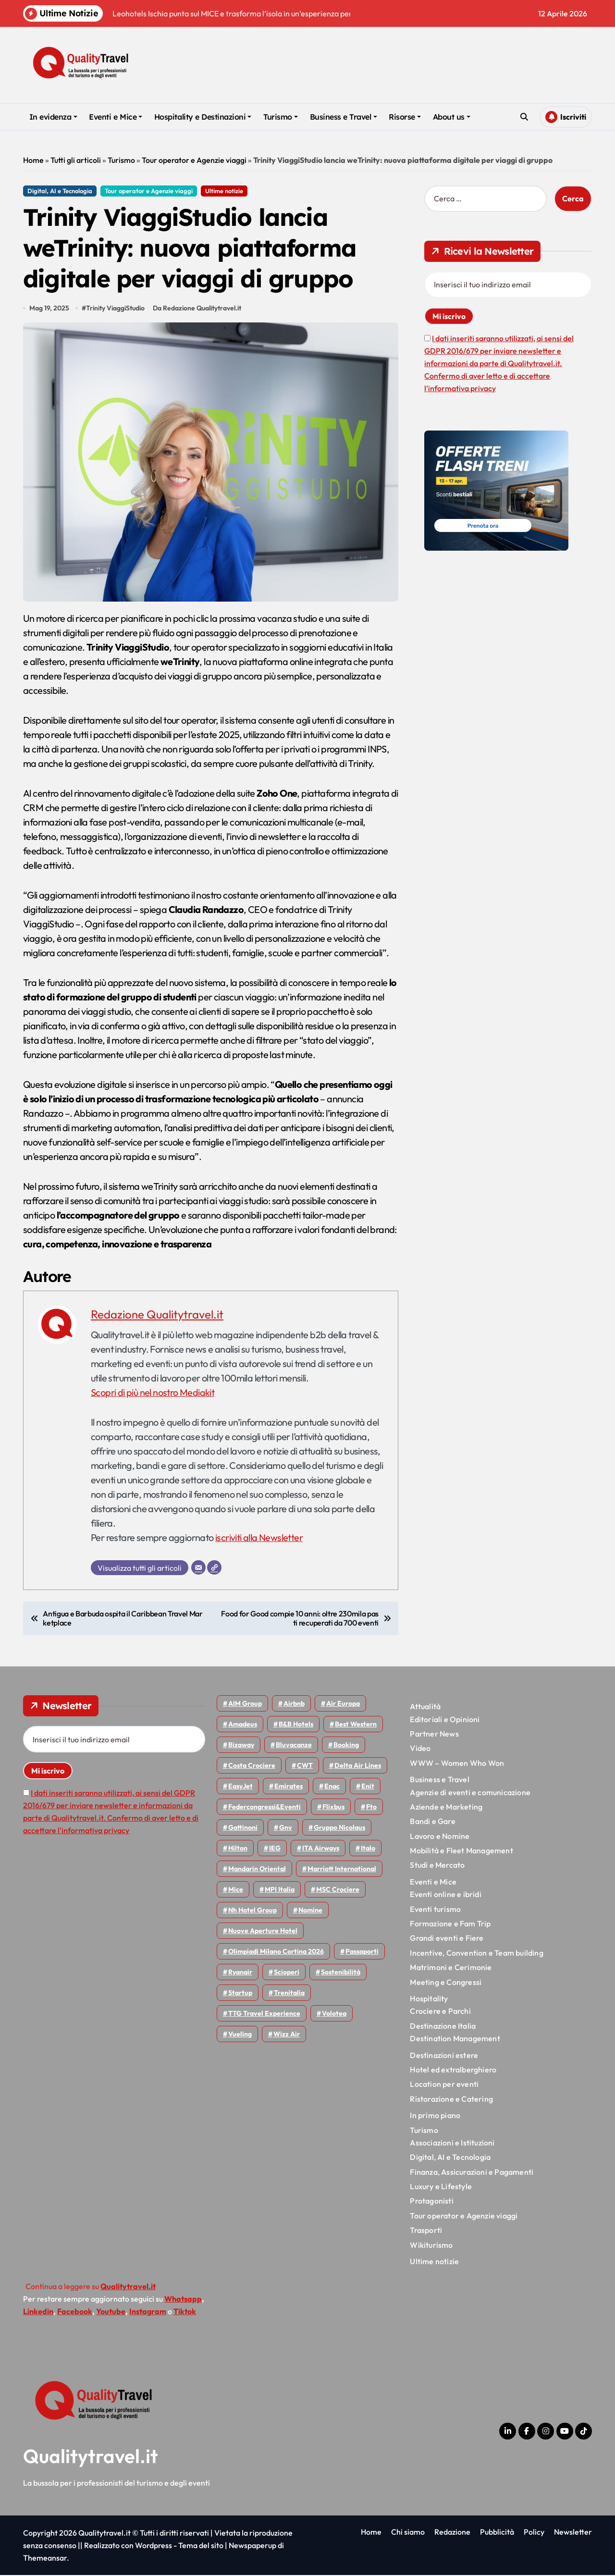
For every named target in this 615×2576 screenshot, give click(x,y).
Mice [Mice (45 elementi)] (235, 1890)
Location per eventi (444, 2085)
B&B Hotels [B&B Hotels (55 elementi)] (296, 1725)
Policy (534, 2533)
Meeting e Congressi (445, 1982)
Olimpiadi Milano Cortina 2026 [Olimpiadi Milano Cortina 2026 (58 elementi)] (276, 1952)
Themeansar (45, 2559)
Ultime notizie (224, 191)
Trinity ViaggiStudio (115, 309)
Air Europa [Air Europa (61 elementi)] (343, 1704)
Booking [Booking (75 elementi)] (346, 1745)
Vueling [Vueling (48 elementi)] (240, 2035)
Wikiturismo (431, 2245)
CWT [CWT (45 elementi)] (305, 1766)
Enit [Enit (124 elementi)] (367, 1787)
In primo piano (435, 2116)
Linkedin (38, 2312)
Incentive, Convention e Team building (476, 1954)
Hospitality (429, 1999)
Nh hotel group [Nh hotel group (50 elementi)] (252, 1911)
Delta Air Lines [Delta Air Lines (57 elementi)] (357, 1766)
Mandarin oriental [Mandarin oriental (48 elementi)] (257, 1869)
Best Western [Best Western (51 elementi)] (356, 1725)
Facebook (74, 2312)
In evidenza (53, 117)
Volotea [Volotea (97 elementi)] (334, 2014)
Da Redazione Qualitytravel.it (197, 309)
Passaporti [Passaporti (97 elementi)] (362, 1952)
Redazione (452, 2533)
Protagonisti (431, 2201)
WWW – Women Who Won (457, 1764)
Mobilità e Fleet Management (461, 1851)
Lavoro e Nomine (439, 1836)
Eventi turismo (435, 1909)
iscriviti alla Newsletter (259, 1538)
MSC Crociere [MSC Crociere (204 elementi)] (337, 1890)
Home (33, 160)
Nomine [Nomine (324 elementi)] (310, 1911)
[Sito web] (214, 1568)
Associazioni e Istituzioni (452, 2143)
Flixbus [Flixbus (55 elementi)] (333, 1807)
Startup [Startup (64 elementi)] (240, 1993)
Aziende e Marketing (446, 1807)
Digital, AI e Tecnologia (59, 191)
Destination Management (455, 2039)
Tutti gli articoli (75, 160)
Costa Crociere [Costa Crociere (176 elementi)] (251, 1766)
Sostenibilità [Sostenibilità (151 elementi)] (340, 1973)
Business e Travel (343, 117)
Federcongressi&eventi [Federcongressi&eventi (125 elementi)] (264, 1807)
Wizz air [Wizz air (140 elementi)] (286, 2035)
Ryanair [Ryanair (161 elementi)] (240, 1973)
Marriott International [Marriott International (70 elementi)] (342, 1869)
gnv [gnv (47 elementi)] (285, 1828)
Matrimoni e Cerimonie (451, 1968)
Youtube (110, 2312)
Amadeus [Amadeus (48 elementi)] (242, 1725)
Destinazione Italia (443, 2027)
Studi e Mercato (437, 1866)
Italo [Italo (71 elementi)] (368, 1849)
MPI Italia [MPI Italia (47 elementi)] (280, 1890)
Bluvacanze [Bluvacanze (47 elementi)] (294, 1745)
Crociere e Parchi (440, 2012)
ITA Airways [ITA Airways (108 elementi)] (320, 1849)
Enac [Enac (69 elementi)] (332, 1787)
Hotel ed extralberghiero (453, 2070)
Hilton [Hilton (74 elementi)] (237, 1849)
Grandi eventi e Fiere (446, 1939)
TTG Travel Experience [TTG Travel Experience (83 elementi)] (264, 2014)
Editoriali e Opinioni (445, 1720)
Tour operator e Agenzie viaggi (194, 160)
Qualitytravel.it (90, 2457)
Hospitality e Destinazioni (203, 117)
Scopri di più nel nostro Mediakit (152, 1393)
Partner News (434, 1734)
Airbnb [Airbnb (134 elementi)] (294, 1704)
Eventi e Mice (115, 117)
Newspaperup (252, 2546)
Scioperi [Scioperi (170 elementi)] (286, 1973)
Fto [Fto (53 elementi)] (371, 1807)
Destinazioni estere (444, 2055)
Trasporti (426, 2231)
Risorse (405, 117)
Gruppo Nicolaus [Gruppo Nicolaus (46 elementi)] (339, 1828)
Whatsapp (183, 2300)
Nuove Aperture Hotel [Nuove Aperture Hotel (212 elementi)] (262, 1931)
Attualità (425, 1707)
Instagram (147, 2312)
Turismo (280, 117)
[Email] (198, 1568)
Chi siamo (408, 2533)
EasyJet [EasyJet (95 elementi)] (240, 1787)
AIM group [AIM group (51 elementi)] (245, 1704)
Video (420, 1749)
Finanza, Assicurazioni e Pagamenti (471, 2172)
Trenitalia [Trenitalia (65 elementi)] (289, 1993)
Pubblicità (497, 2533)
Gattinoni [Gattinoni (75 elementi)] (243, 1828)
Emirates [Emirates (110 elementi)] (288, 1787)
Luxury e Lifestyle (441, 2187)
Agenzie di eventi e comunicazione (470, 1793)
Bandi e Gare (432, 1822)
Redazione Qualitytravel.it (157, 1315)
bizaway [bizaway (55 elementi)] (241, 1745)
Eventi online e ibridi (445, 1895)
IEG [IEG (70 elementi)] (275, 1849)
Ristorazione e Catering (451, 2100)
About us (451, 117)
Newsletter (573, 2533)
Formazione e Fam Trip (450, 1924)
